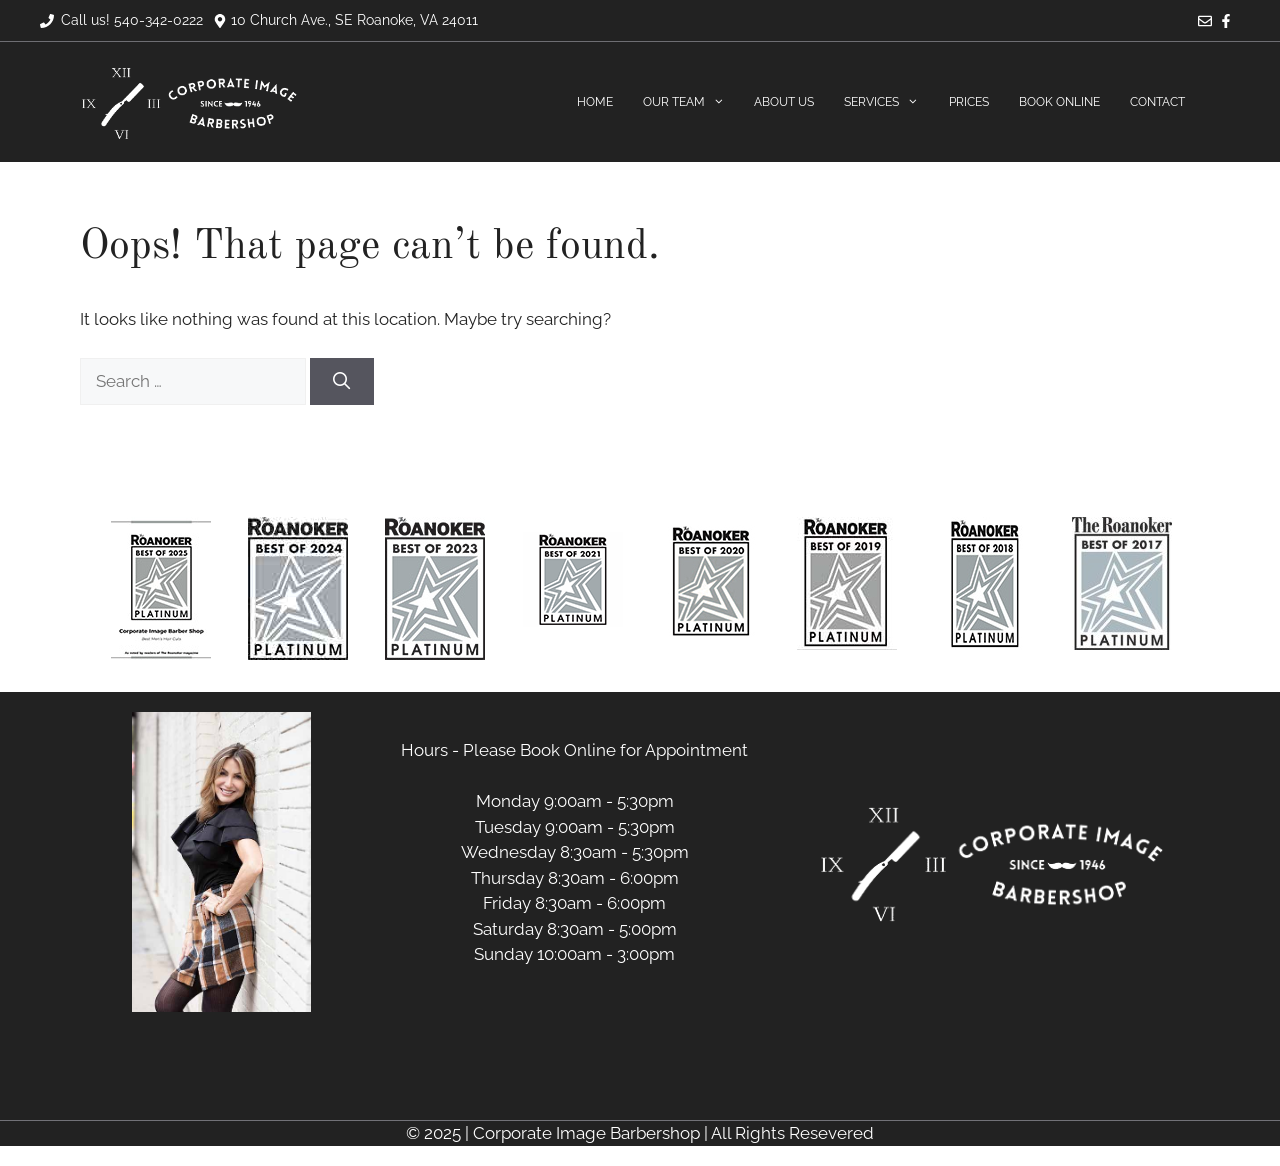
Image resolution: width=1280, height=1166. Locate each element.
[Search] (342, 382)
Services (889, 102)
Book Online (1059, 102)
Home (595, 102)
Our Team (691, 102)
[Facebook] (1226, 23)
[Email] (1205, 23)
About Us (784, 102)
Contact (1157, 102)
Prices (969, 102)
